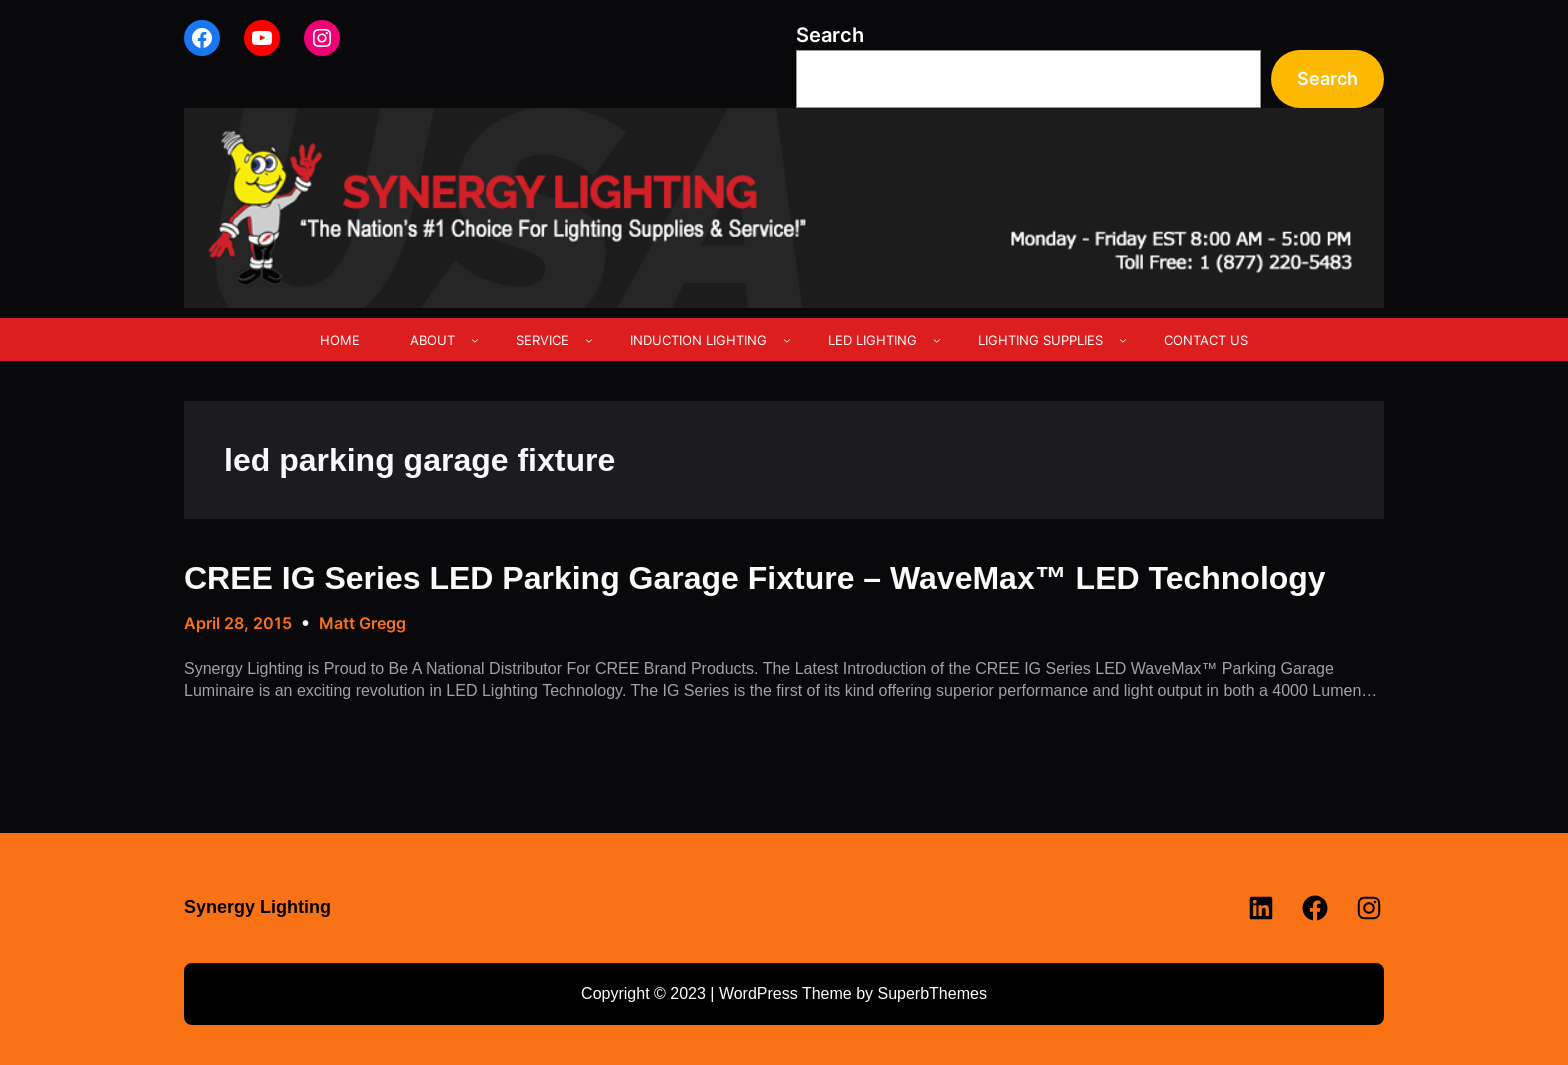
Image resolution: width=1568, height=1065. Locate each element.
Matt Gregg (362, 623)
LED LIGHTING (872, 340)
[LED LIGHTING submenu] (937, 340)
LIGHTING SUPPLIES (1040, 340)
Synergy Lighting (257, 907)
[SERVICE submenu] (589, 340)
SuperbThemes (931, 993)
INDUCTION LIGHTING (698, 340)
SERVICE (542, 340)
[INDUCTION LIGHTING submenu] (787, 340)
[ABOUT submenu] (475, 340)
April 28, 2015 (238, 623)
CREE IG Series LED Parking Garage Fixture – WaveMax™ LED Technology (755, 578)
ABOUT (432, 340)
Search (830, 35)
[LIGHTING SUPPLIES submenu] (1123, 340)
